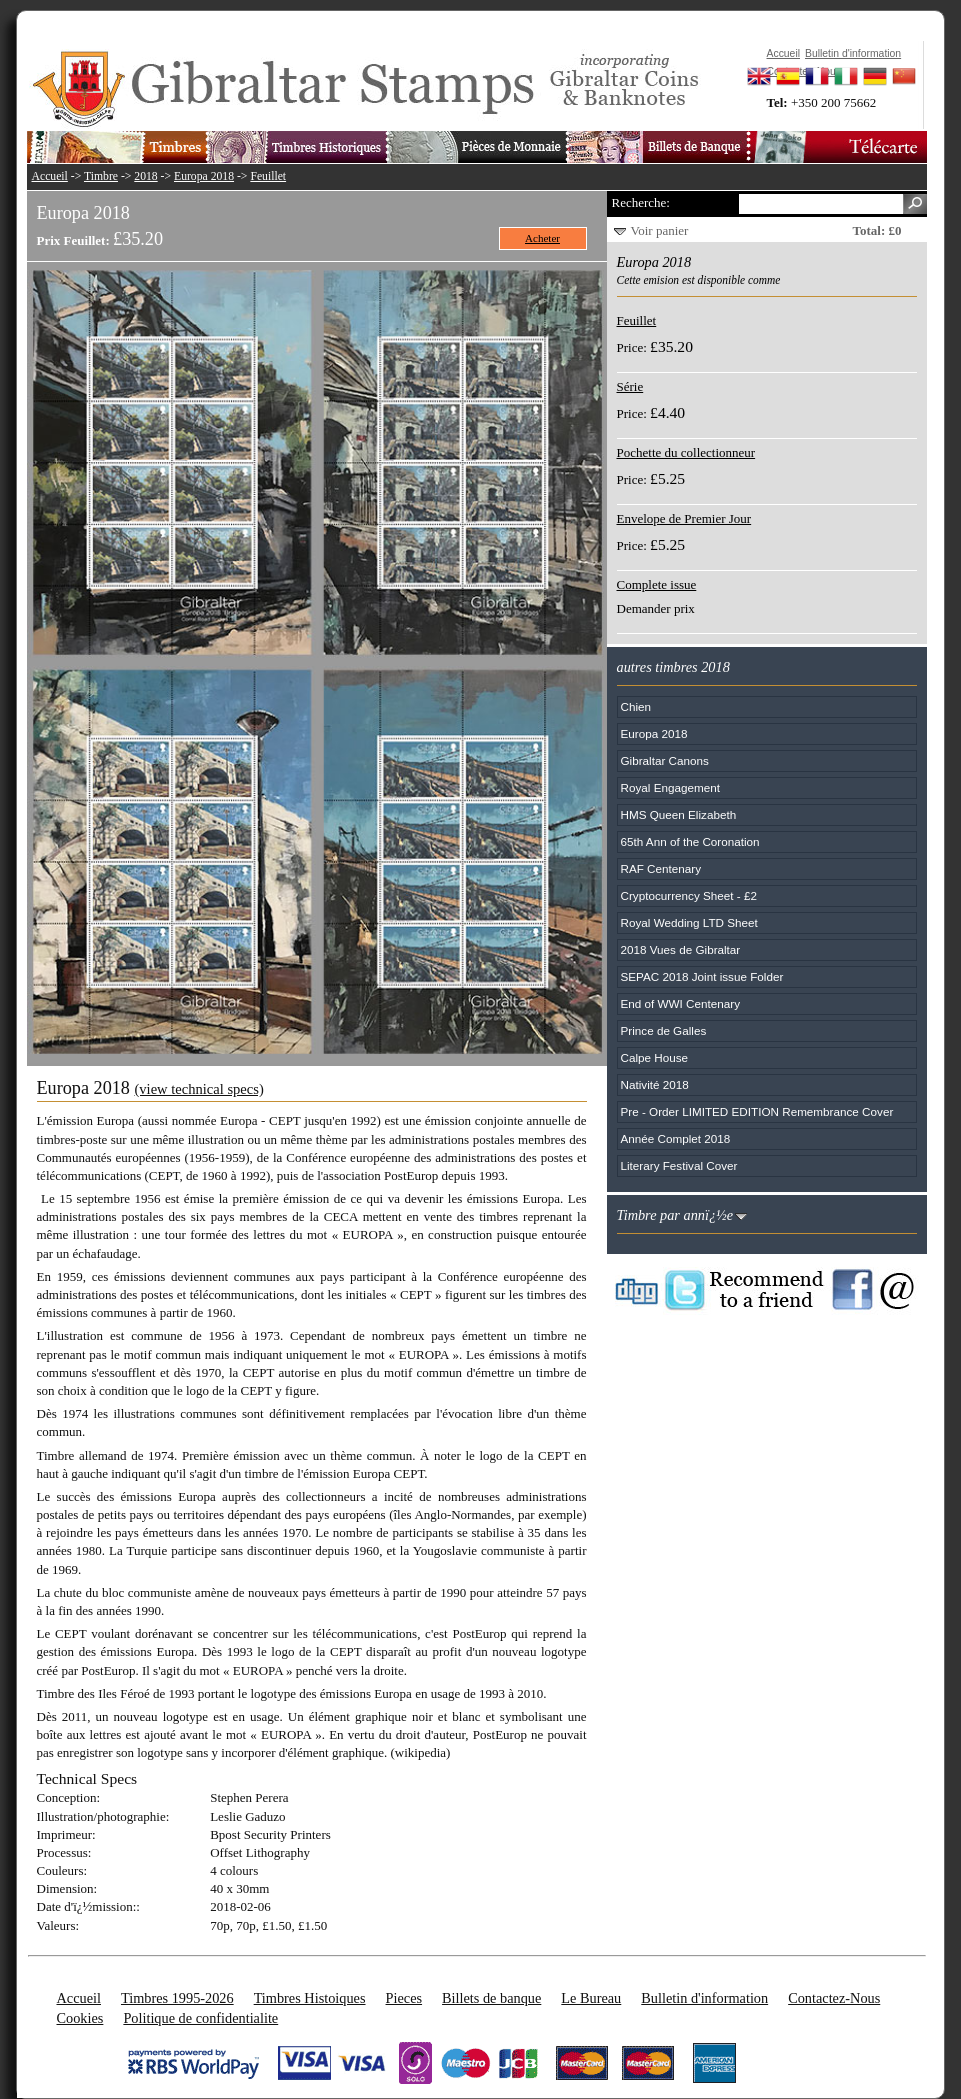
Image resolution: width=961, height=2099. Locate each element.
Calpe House (655, 1057)
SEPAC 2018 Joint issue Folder (702, 976)
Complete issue (657, 584)
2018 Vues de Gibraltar (681, 949)
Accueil (50, 176)
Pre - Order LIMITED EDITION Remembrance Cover (757, 1111)
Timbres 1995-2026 (177, 1998)
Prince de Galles (664, 1030)
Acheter (542, 238)
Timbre (101, 176)
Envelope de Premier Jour (684, 518)
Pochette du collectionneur (686, 452)
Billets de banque (491, 1998)
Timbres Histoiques (310, 1998)
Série (630, 386)
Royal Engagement (670, 787)
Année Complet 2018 (676, 1138)
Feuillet (268, 176)
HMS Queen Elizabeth (679, 814)
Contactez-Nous (834, 1998)
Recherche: (641, 202)
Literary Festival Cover (679, 1165)
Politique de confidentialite (200, 2018)
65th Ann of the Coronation (690, 841)
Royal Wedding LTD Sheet (689, 922)
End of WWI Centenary (681, 1003)
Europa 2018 (204, 176)
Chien (636, 706)
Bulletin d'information (704, 1998)
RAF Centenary (661, 868)
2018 (145, 176)
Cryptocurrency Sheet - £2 (689, 895)
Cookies (80, 2018)
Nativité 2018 (655, 1084)
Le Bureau (591, 1998)
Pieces (404, 1998)
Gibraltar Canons (665, 760)
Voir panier (660, 230)
